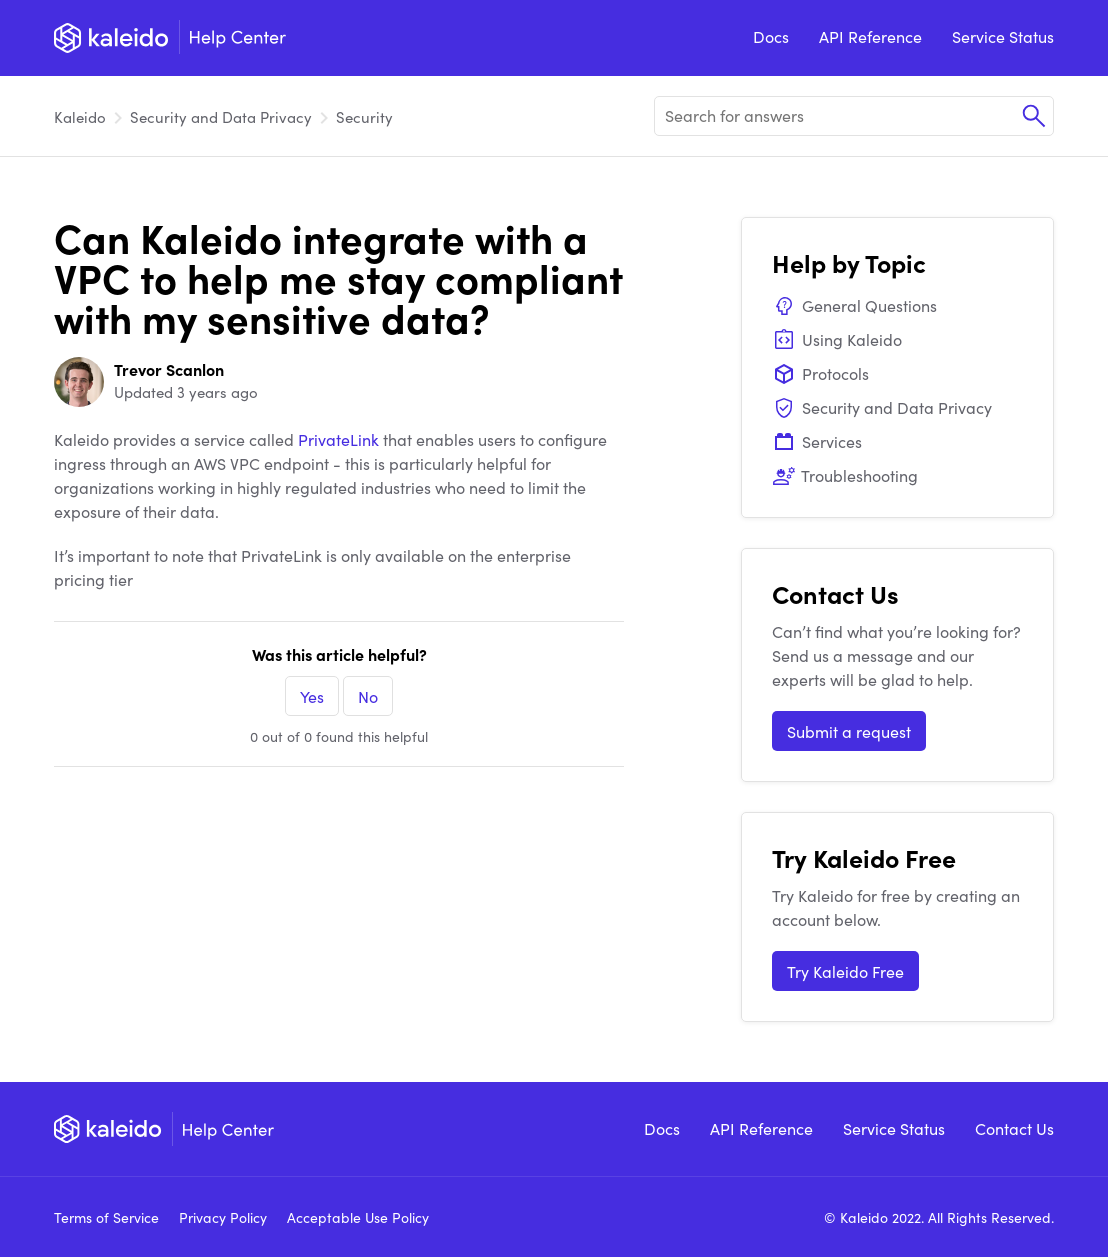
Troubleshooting (845, 475)
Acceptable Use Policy (358, 1217)
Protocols (820, 373)
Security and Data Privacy (221, 116)
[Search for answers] (854, 116)
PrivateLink (338, 439)
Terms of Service (106, 1217)
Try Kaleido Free (845, 971)
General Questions (854, 305)
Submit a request (849, 731)
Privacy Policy (223, 1217)
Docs (771, 36)
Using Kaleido (837, 339)
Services (817, 441)
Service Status (1003, 36)
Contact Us (1014, 1128)
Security (364, 116)
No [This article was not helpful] (368, 696)
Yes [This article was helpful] (312, 696)
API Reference (870, 36)
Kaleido (80, 116)
